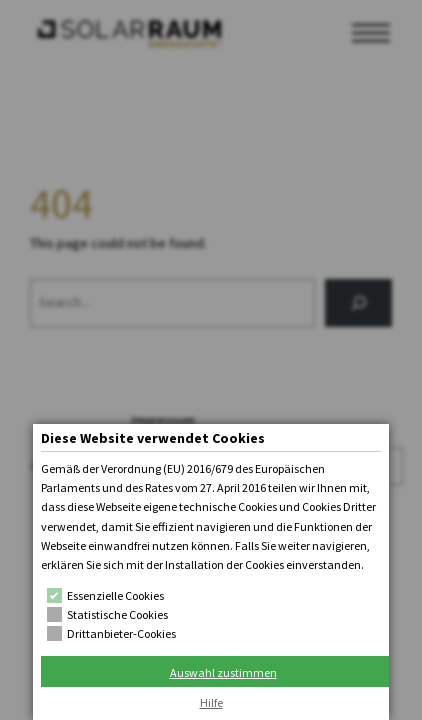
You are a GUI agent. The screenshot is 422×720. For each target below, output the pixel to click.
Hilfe (211, 702)
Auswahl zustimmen (223, 672)
